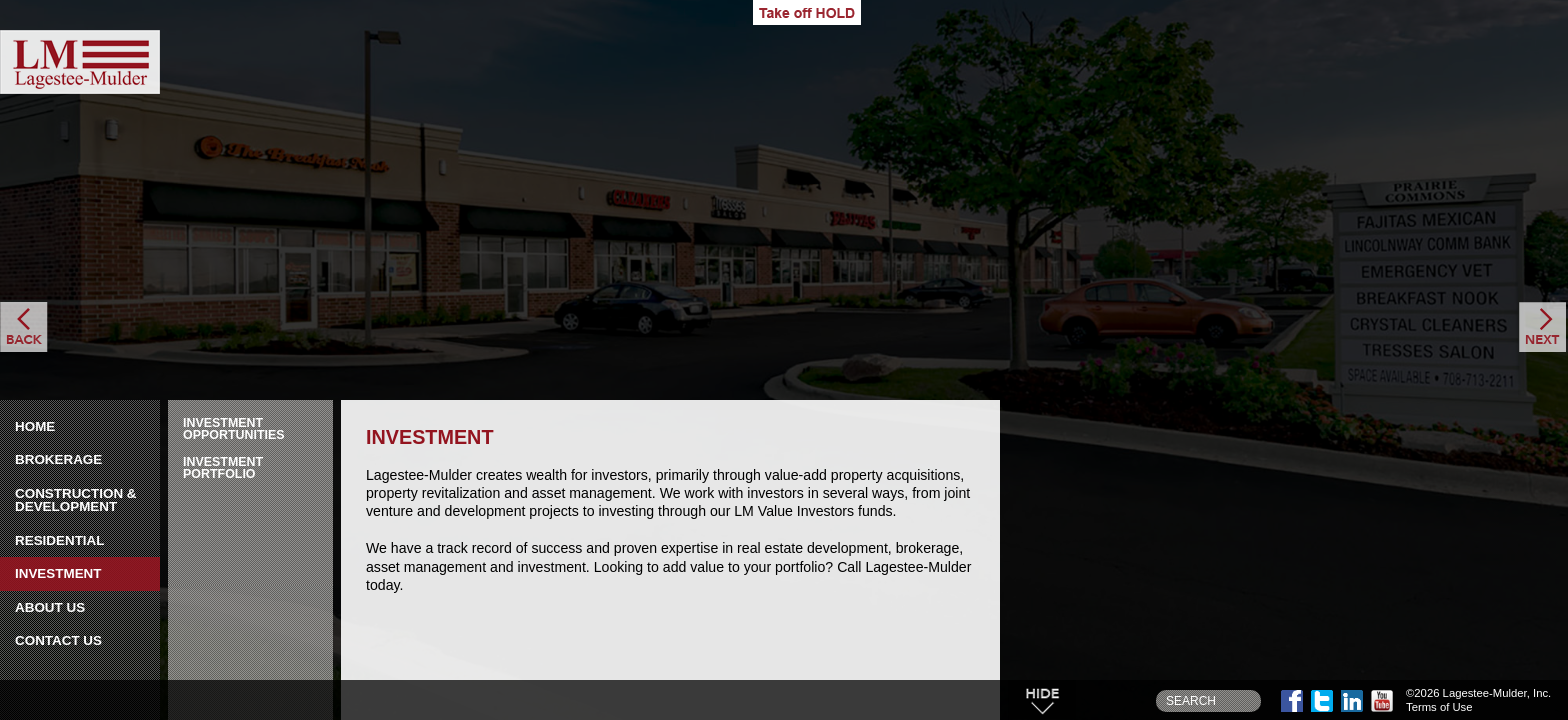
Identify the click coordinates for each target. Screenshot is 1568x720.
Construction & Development (76, 500)
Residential (59, 540)
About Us (50, 607)
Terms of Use (1439, 707)
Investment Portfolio (223, 468)
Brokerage (58, 459)
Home (35, 426)
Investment (58, 573)
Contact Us (58, 640)
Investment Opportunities (234, 429)
